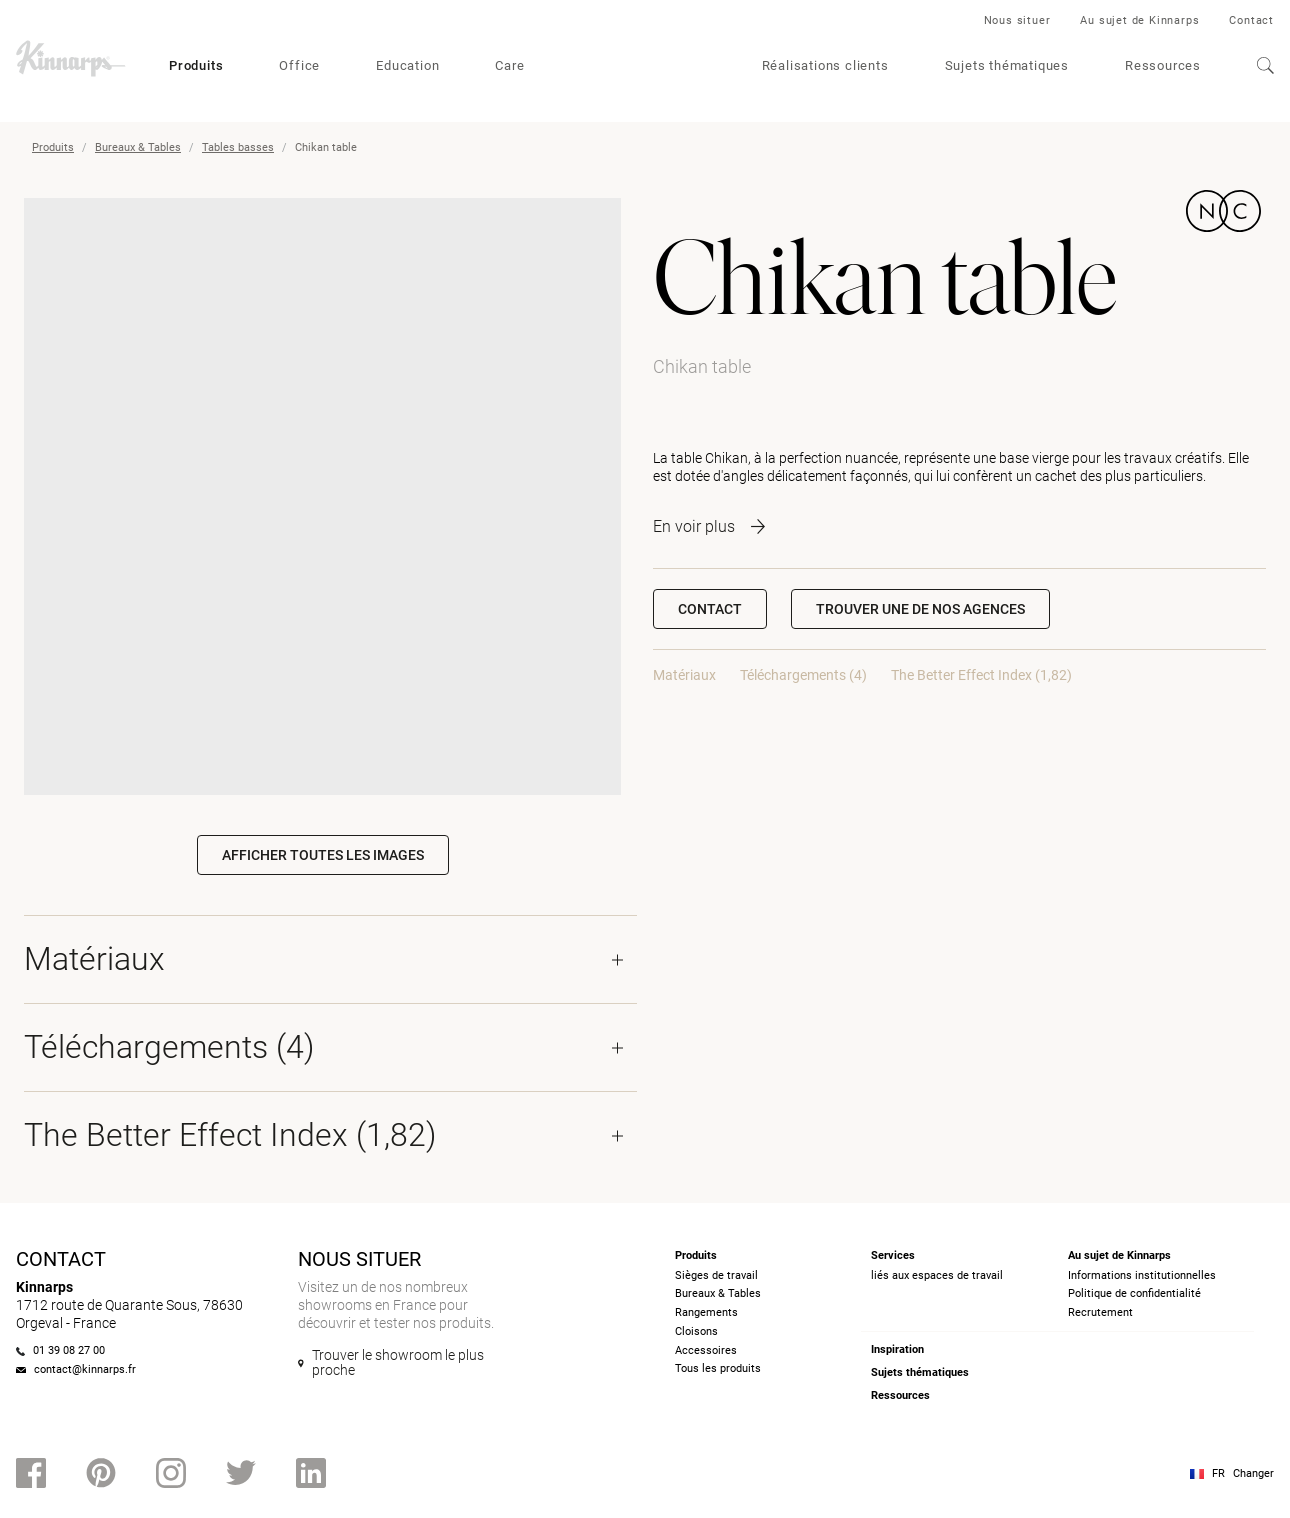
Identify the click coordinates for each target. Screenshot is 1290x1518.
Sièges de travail (716, 1275)
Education (407, 65)
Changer (1253, 1473)
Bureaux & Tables (138, 147)
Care (509, 65)
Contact (1251, 20)
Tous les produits (718, 1368)
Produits (196, 65)
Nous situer (1017, 20)
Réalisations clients (825, 65)
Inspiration (897, 1349)
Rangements (706, 1312)
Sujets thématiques (1007, 65)
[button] (920, 609)
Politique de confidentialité (1134, 1293)
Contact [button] (710, 609)
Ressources (1163, 65)
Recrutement (1100, 1312)
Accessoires (706, 1350)
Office (299, 65)
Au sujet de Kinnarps (1139, 20)
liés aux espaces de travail (937, 1275)
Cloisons (696, 1331)
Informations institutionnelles (1142, 1275)
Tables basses (238, 147)
